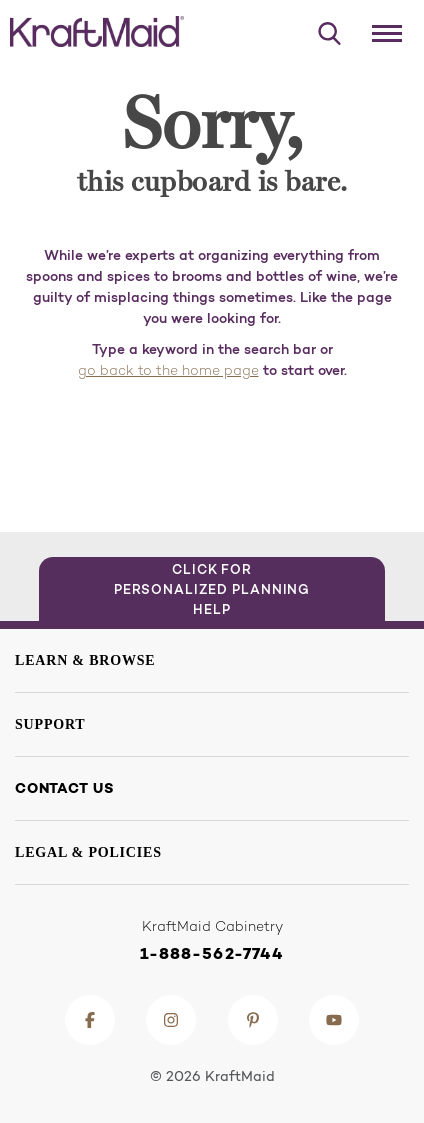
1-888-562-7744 (212, 953)
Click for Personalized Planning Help (212, 589)
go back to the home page (168, 371)
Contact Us (64, 788)
